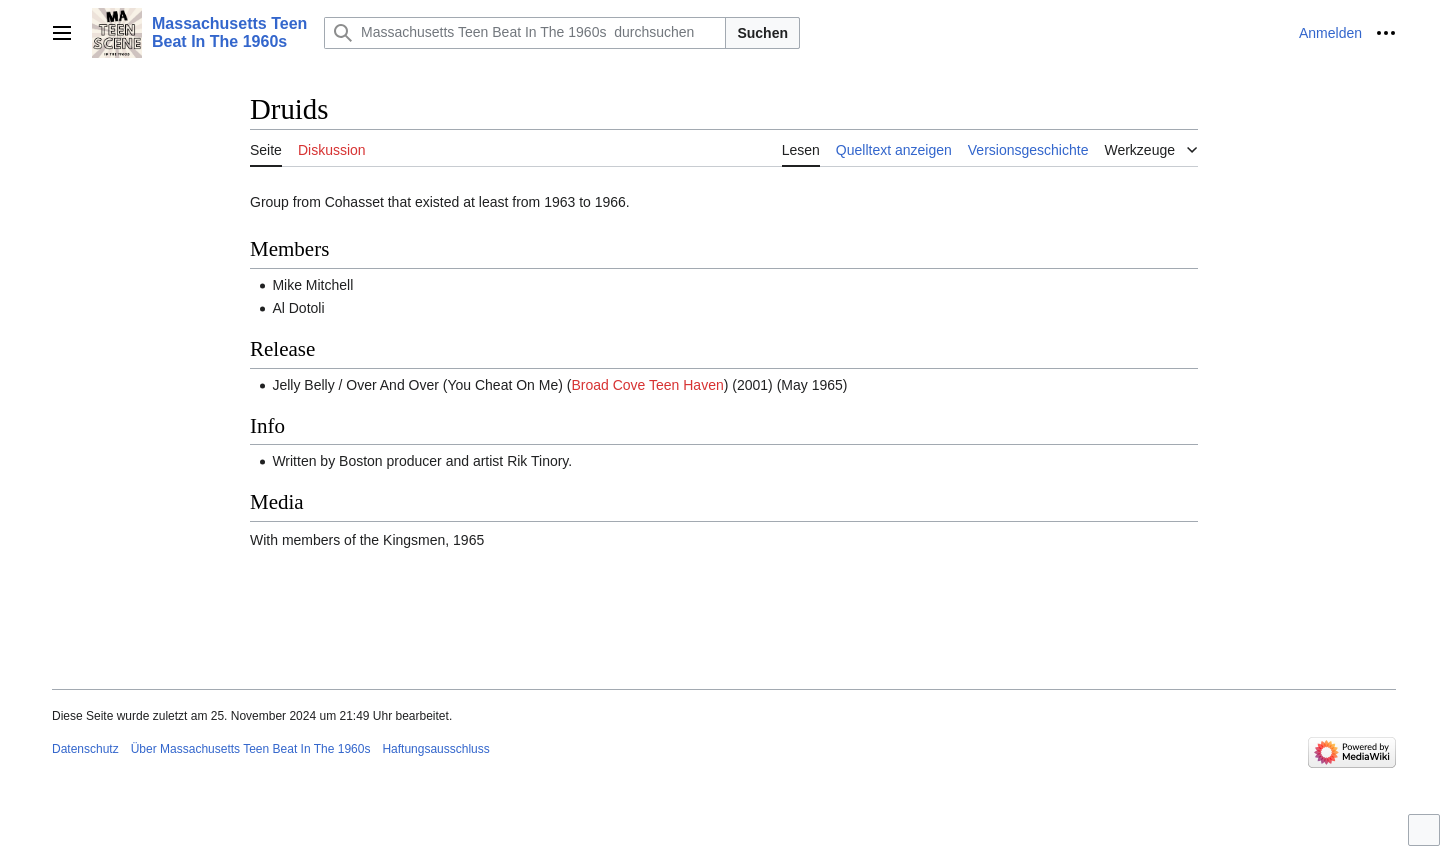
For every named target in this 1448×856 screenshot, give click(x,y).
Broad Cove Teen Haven (647, 385)
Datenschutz (85, 749)
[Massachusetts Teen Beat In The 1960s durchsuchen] (525, 33)
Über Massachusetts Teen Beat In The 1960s (251, 749)
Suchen (762, 33)
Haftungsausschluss (435, 749)
